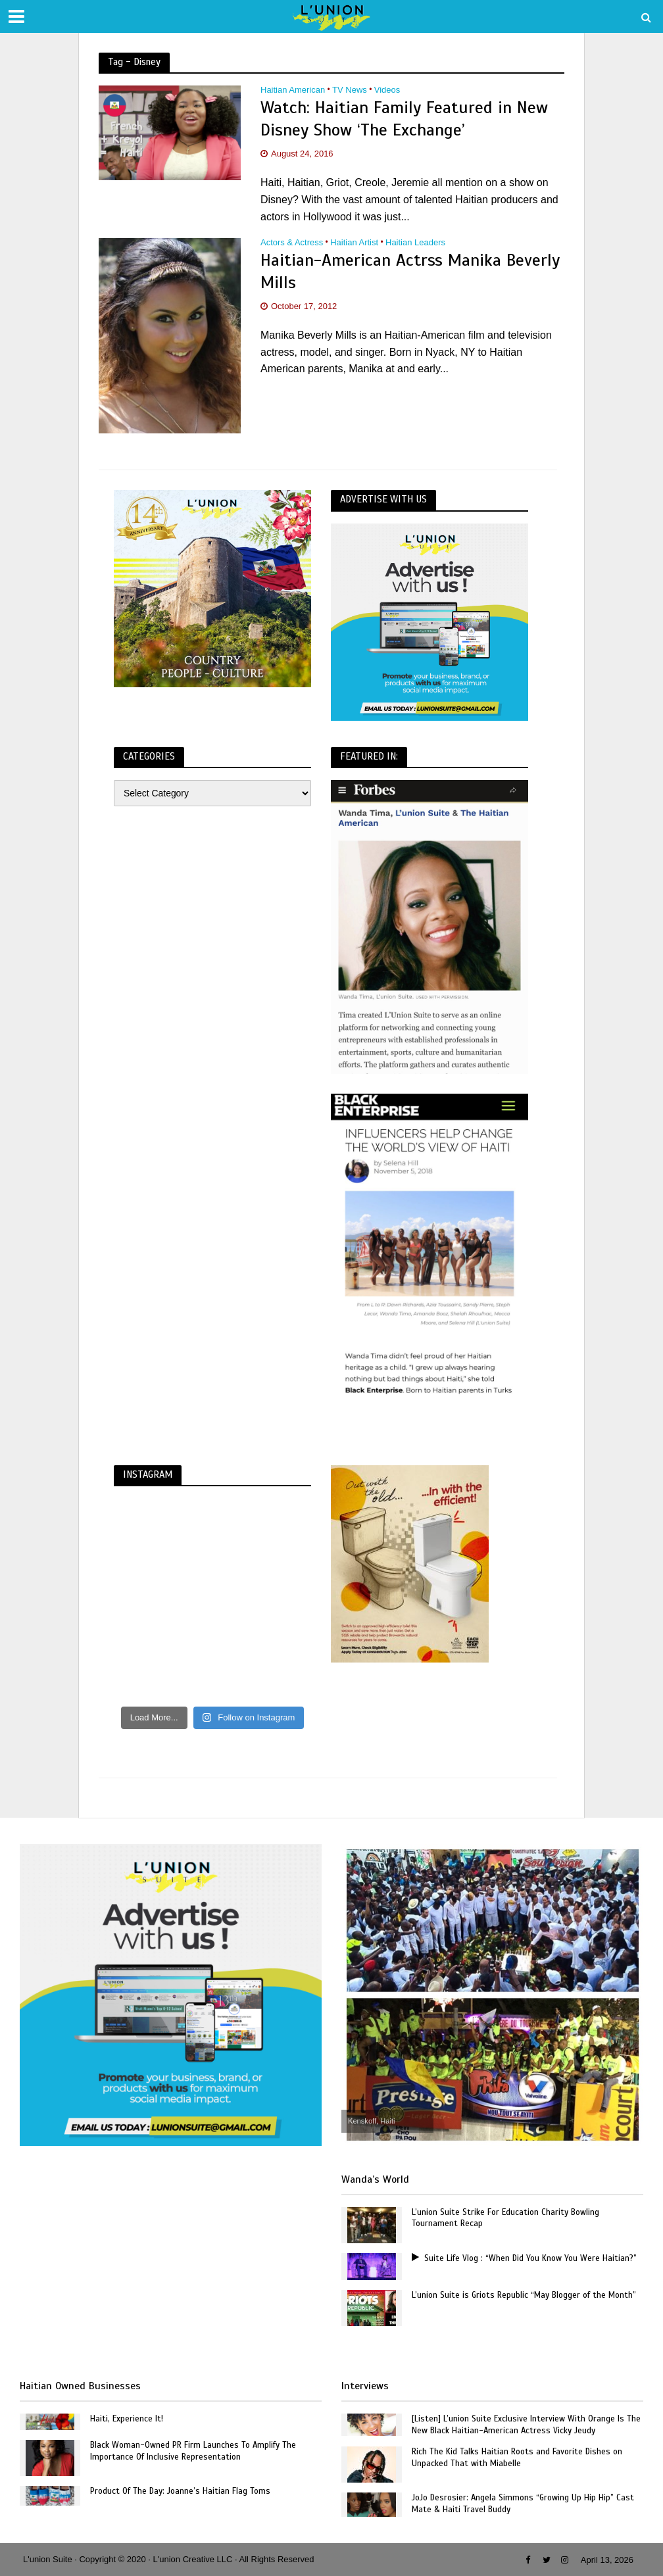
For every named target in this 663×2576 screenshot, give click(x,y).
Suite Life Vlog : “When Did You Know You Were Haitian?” (524, 2258)
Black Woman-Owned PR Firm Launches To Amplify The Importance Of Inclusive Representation (193, 2451)
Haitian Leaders (415, 242)
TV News (349, 90)
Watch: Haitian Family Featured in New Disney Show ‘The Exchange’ (404, 119)
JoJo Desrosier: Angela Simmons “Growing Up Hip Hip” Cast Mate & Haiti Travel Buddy (523, 2503)
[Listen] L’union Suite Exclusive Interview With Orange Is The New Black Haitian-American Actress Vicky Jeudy (526, 2425)
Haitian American (292, 90)
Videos (387, 90)
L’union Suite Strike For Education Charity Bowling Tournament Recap (505, 2218)
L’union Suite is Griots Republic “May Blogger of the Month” (524, 2295)
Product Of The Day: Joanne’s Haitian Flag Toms (180, 2491)
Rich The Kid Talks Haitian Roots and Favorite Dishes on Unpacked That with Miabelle (517, 2457)
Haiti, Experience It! (126, 2419)
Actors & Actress (291, 242)
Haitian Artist (354, 242)
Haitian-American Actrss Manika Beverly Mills (410, 271)
